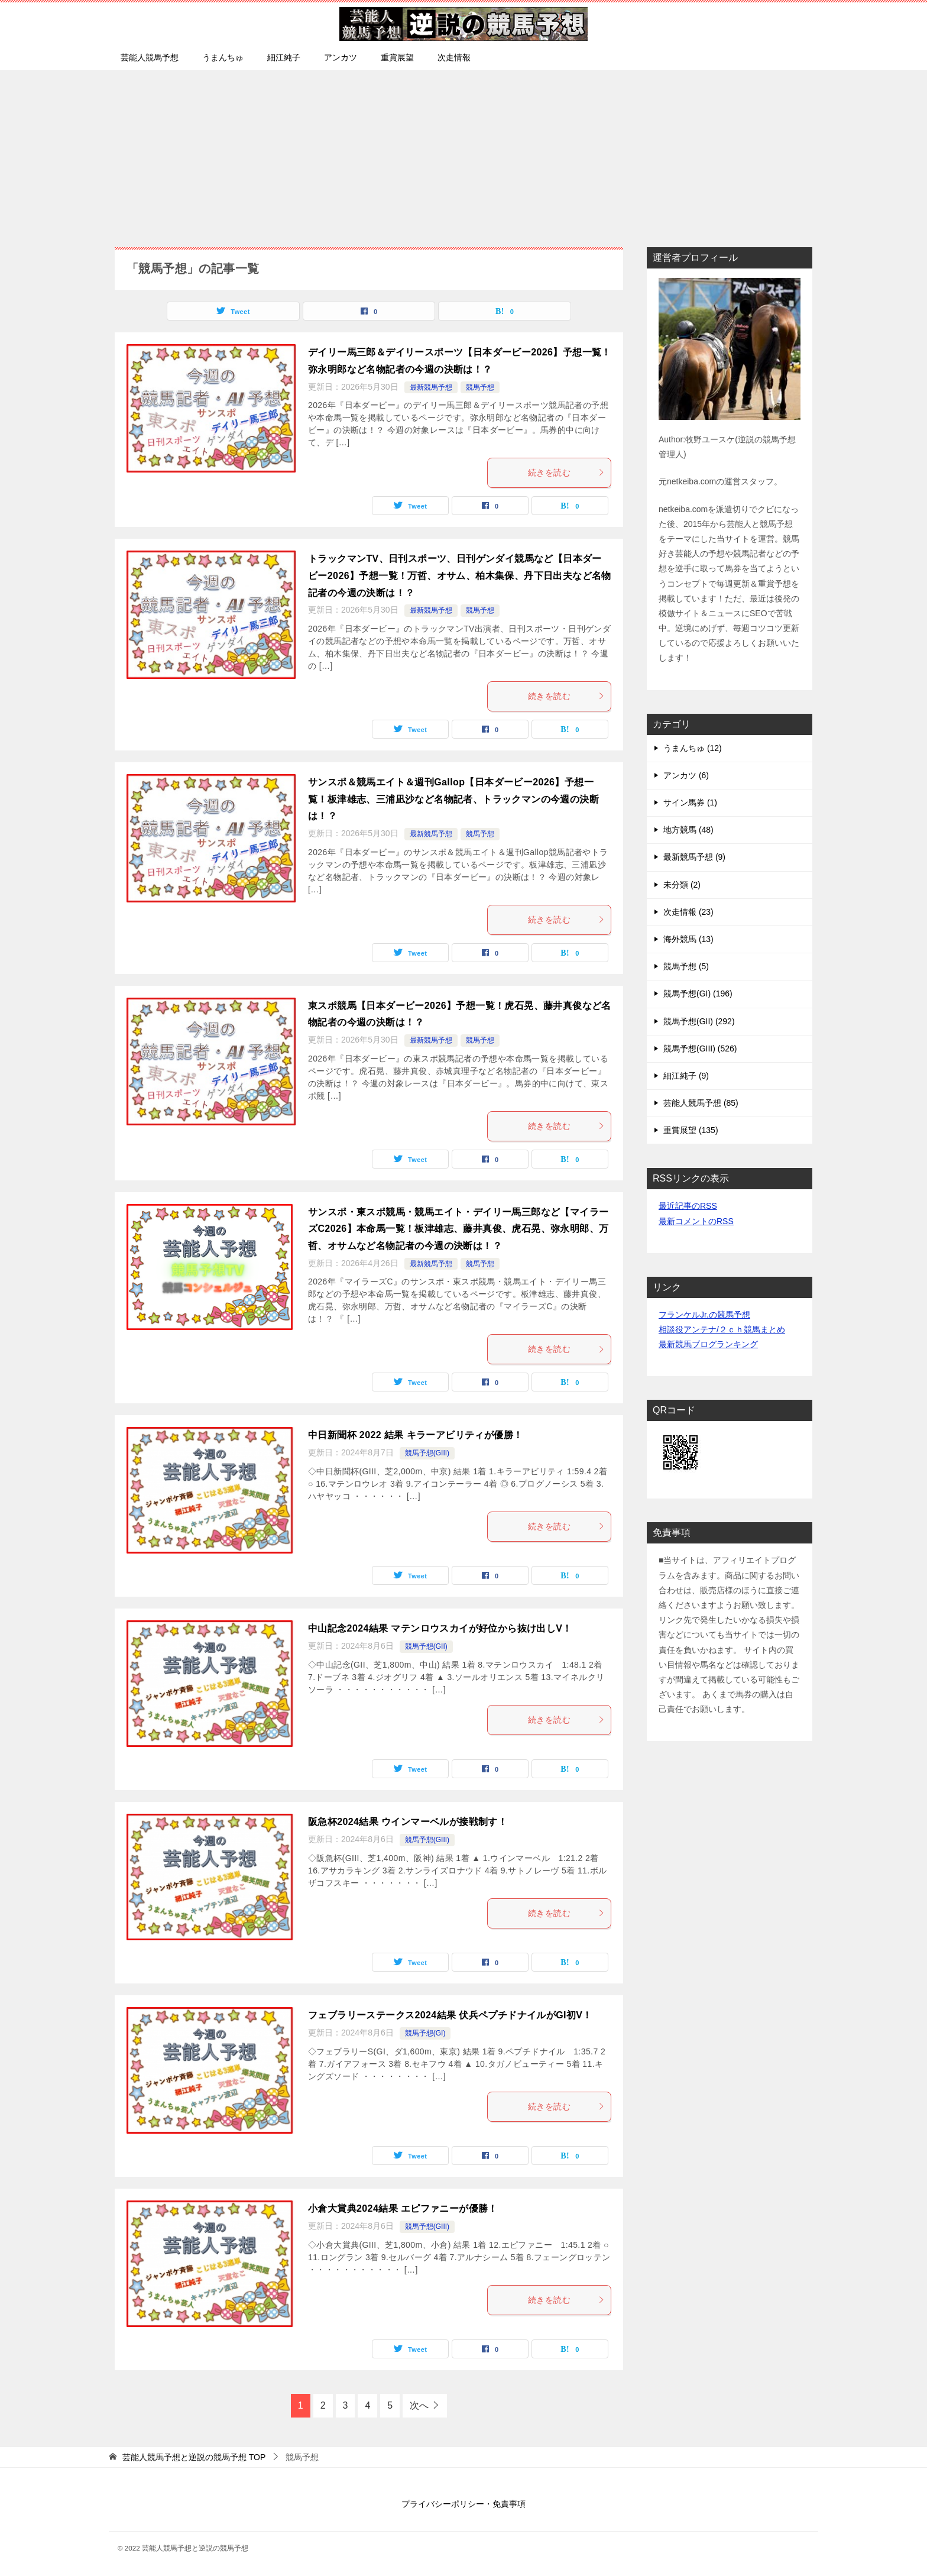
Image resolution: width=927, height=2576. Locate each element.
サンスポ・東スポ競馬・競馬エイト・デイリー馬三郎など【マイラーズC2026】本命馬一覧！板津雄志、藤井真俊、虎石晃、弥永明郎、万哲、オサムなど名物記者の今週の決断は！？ (458, 1229)
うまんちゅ (223, 57)
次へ (419, 2405)
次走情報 (454, 57)
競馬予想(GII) (426, 1646)
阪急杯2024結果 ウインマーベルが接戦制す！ (407, 1822)
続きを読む (566, 472)
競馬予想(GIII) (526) (700, 1048)
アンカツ (340, 57)
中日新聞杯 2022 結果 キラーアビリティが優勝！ (415, 1435)
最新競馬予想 (431, 387)
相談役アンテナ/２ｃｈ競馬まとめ (722, 1329)
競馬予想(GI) (425, 2033)
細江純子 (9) (686, 1075)
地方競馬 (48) (688, 829)
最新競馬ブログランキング (708, 1344)
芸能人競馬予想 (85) (700, 1103)
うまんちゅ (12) (692, 748)
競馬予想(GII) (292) (699, 1021)
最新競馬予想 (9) (694, 857)
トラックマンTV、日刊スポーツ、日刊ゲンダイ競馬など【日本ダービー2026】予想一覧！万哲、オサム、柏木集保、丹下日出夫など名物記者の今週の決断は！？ (459, 576)
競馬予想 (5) (686, 966)
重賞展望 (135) (690, 1130)
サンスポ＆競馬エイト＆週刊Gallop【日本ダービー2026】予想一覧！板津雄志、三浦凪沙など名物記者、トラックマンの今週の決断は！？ (453, 799)
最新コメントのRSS (696, 1221)
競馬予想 (480, 387)
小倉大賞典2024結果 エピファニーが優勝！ (403, 2208)
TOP (193, 2457)
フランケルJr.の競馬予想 (704, 1314)
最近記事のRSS (688, 1206)
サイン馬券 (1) (690, 802)
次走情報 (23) (688, 912)
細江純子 (283, 57)
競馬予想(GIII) (427, 1453)
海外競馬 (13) (688, 939)
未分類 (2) (682, 884)
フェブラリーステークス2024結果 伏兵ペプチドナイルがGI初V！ (450, 2015)
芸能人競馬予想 (150, 57)
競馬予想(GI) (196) (697, 993)
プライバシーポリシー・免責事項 (463, 2504)
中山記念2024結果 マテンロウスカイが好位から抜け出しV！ (440, 1628)
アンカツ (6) (686, 775)
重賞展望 (397, 57)
